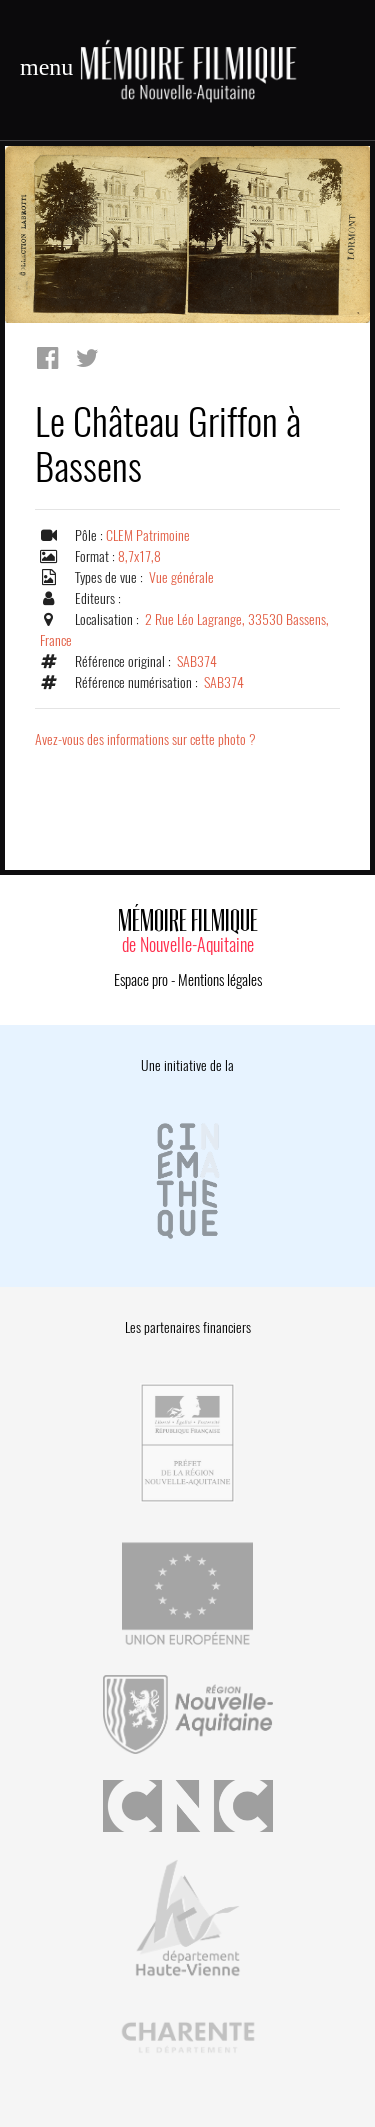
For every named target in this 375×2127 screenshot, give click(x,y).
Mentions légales (220, 980)
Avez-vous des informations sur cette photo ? (145, 739)
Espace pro (141, 980)
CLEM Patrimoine (148, 535)
